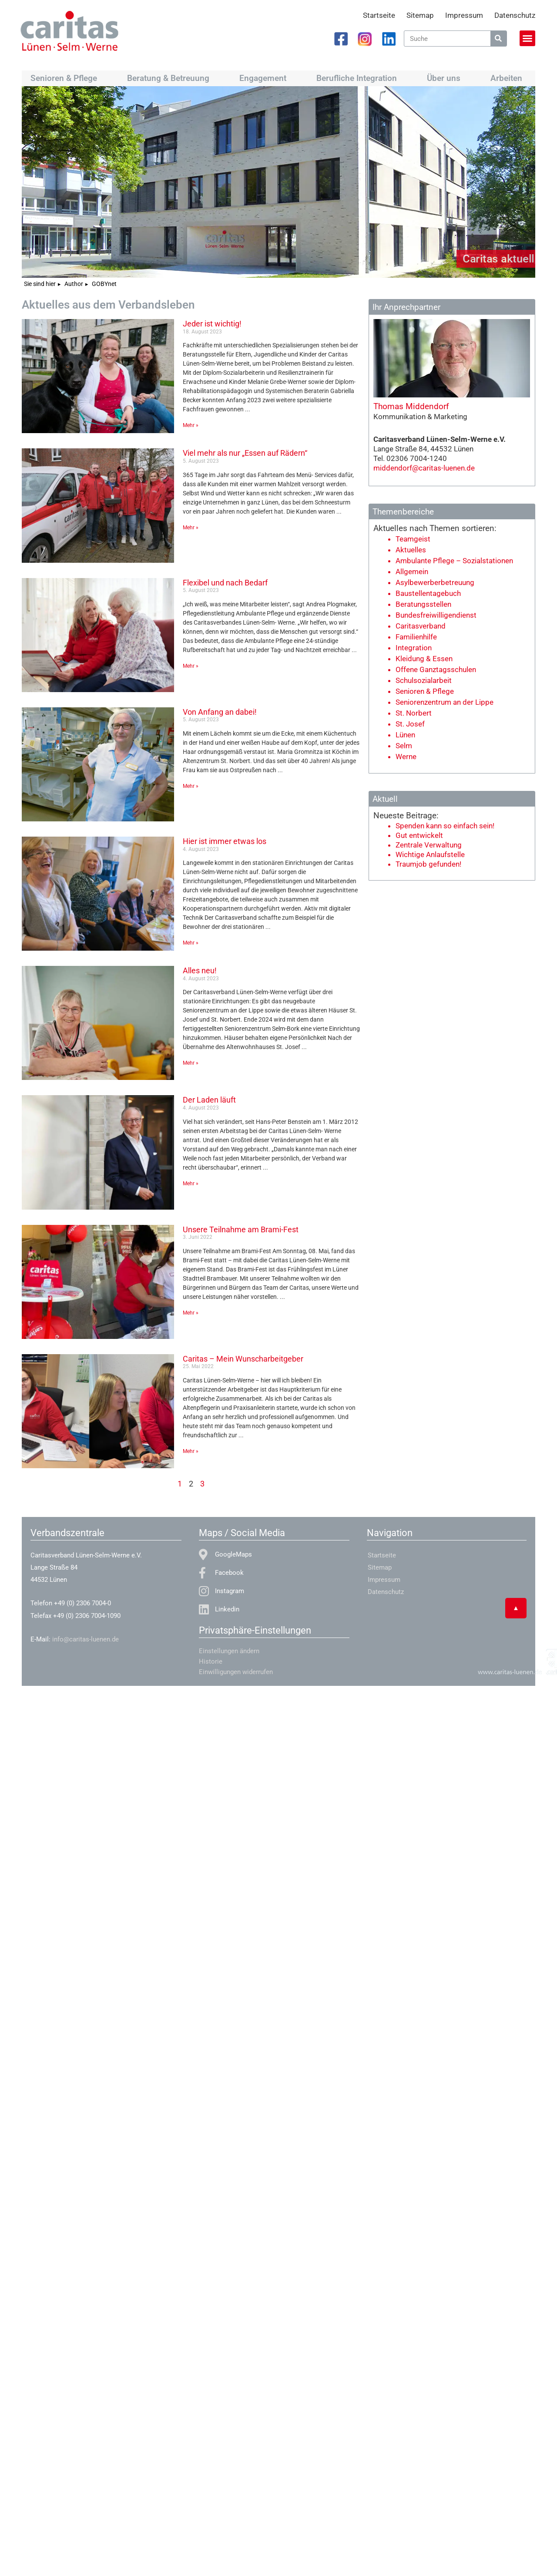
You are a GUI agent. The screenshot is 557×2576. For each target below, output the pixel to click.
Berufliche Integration (358, 78)
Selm (404, 745)
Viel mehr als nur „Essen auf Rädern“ (245, 452)
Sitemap (420, 15)
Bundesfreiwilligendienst (436, 615)
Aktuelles (411, 549)
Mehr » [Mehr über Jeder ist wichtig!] (190, 425)
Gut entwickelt (419, 835)
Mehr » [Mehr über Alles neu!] (190, 1063)
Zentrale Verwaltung (429, 845)
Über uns (446, 78)
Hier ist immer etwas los (224, 841)
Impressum (464, 15)
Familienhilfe (416, 636)
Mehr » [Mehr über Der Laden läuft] (190, 1183)
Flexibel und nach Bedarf (225, 582)
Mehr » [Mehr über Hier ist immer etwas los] (190, 943)
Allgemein (412, 571)
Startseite (379, 15)
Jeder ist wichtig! (212, 323)
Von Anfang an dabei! (220, 711)
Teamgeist (413, 539)
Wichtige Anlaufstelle (430, 854)
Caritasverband (421, 626)
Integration (414, 647)
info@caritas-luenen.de (85, 1639)
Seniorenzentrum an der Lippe (444, 702)
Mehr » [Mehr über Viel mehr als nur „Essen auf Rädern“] (190, 528)
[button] (527, 38)
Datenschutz (514, 15)
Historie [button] (210, 1661)
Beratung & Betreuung (170, 78)
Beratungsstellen (423, 604)
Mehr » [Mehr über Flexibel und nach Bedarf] (190, 666)
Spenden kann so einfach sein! (445, 825)
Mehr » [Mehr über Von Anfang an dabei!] (190, 786)
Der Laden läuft (209, 1099)
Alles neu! (200, 970)
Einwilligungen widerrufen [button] (236, 1672)
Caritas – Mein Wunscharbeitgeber (243, 1358)
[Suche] (498, 38)
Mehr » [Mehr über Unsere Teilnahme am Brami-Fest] (190, 1313)
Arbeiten (508, 78)
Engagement (265, 78)
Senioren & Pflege (65, 78)
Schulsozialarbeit (424, 680)
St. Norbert (414, 713)
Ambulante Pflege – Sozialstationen (454, 560)
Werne (406, 756)
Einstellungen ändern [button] (229, 1651)
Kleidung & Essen (424, 658)
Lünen (405, 734)
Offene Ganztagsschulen (436, 669)
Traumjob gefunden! (428, 864)
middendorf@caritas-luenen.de (424, 468)
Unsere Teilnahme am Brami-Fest (241, 1229)
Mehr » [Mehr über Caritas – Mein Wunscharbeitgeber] (190, 1451)
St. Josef (410, 724)
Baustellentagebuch (428, 593)
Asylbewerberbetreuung (435, 582)
